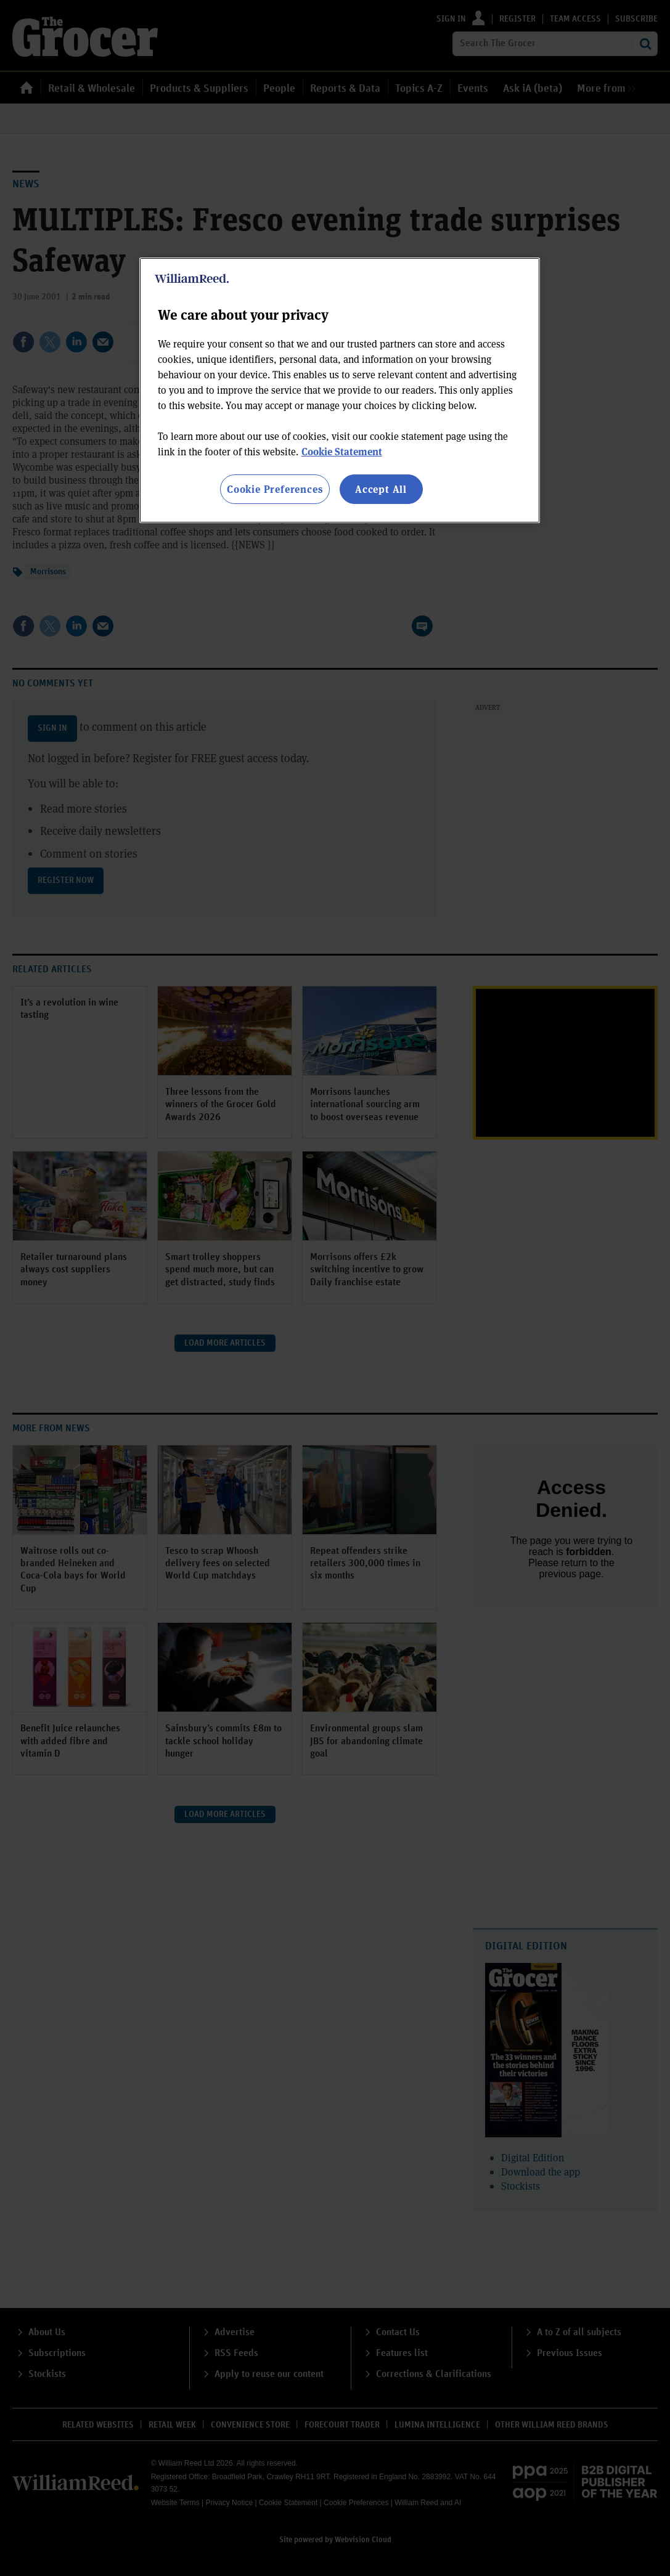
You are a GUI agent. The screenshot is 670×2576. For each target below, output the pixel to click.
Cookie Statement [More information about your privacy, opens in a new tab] (341, 451)
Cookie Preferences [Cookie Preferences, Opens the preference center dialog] (274, 489)
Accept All (381, 489)
